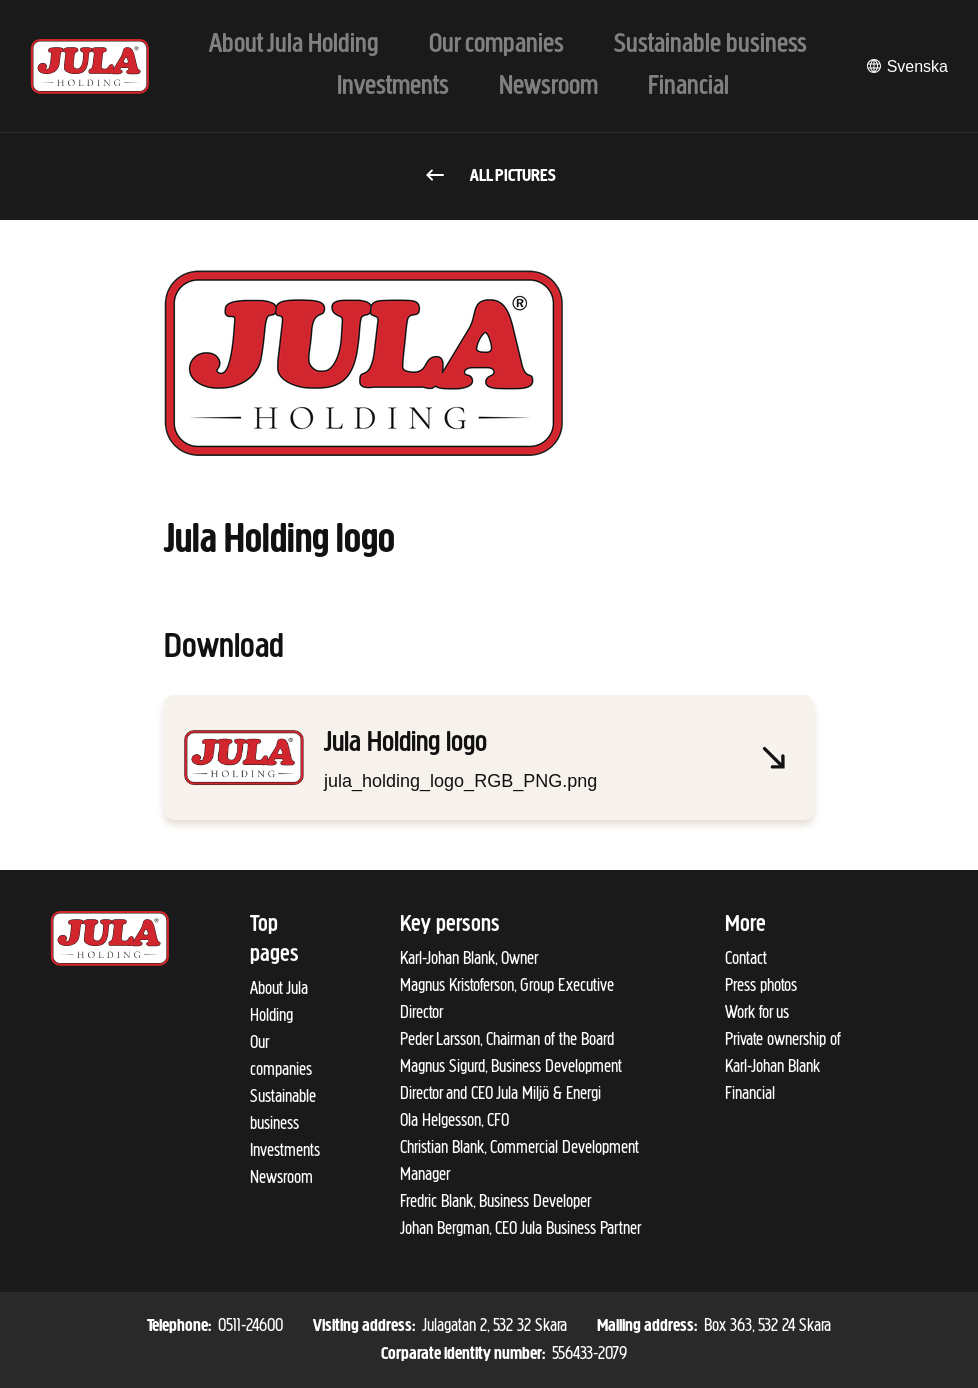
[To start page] (90, 66)
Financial (750, 1093)
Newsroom (281, 1177)
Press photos (761, 985)
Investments (285, 1150)
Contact (746, 958)
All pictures (489, 176)
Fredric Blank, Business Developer (495, 1201)
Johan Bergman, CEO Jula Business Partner (520, 1228)
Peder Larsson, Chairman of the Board (507, 1039)
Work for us (757, 1012)
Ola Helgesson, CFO (454, 1120)
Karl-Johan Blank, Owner (469, 958)
